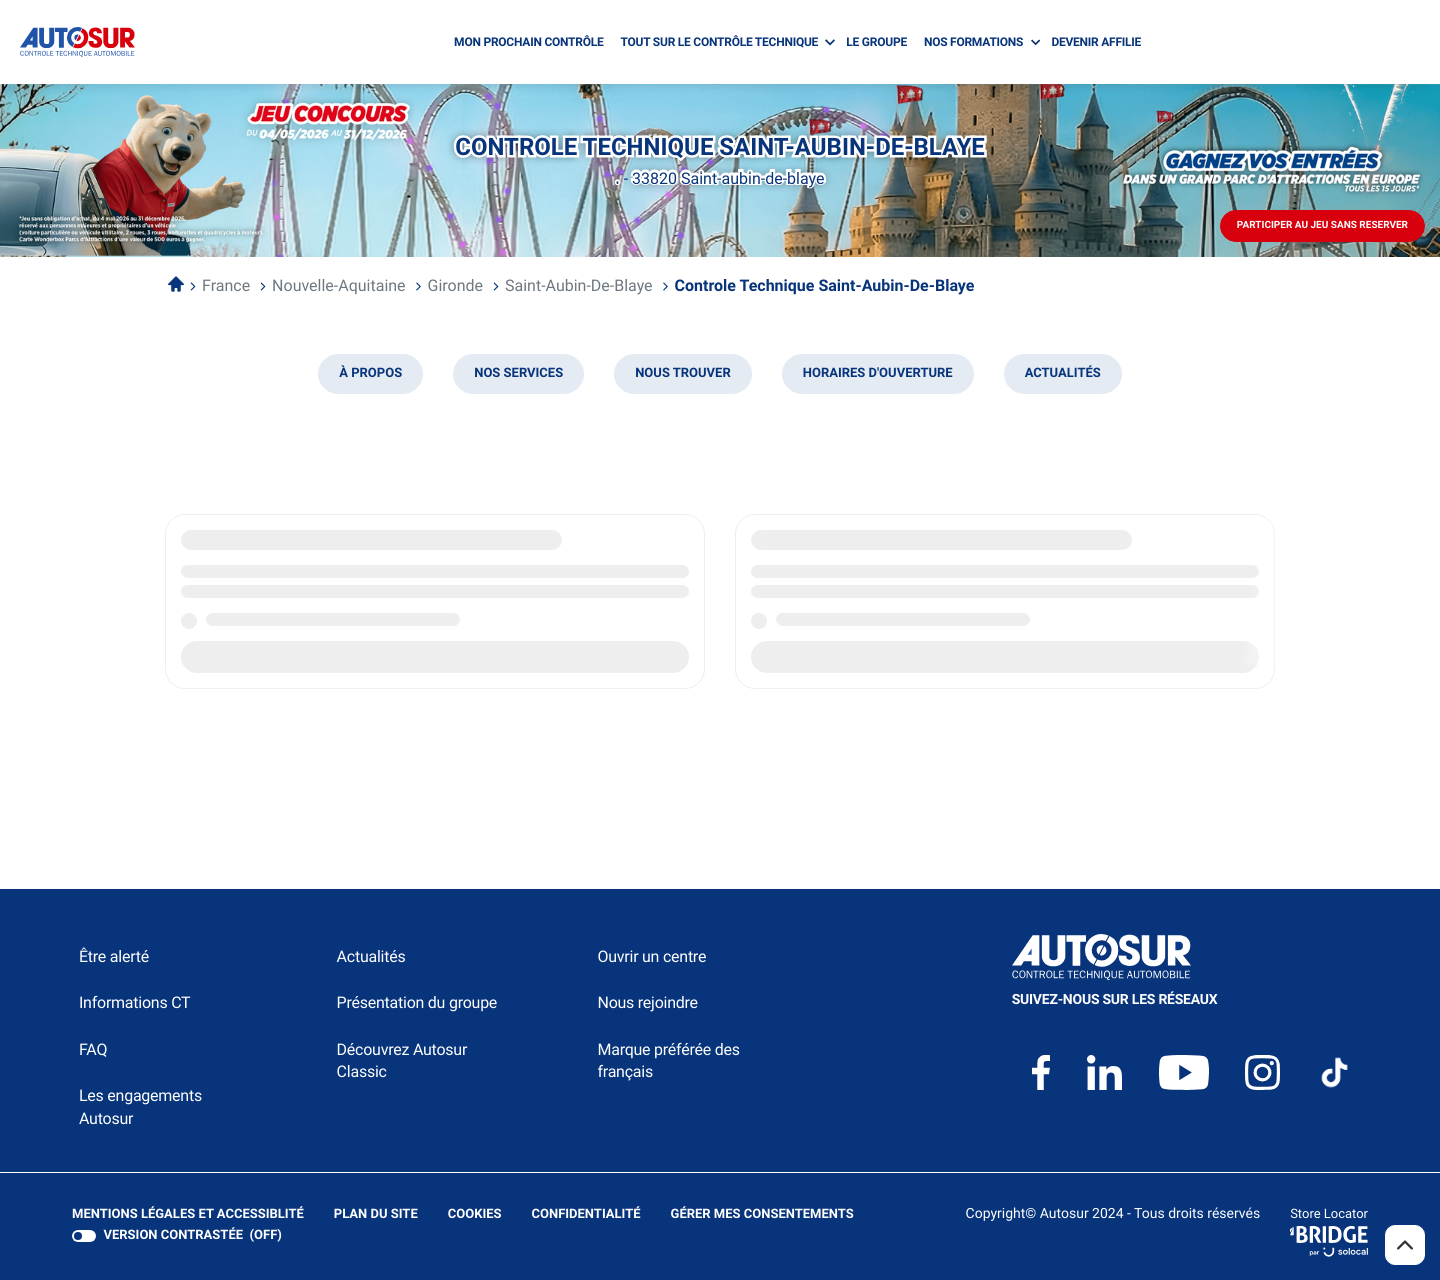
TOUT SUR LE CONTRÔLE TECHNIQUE (720, 42)
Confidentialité (586, 1215)
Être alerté (114, 956)
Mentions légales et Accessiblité (188, 1215)
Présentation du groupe (417, 1002)
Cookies (475, 1215)
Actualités (371, 956)
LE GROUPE (876, 42)
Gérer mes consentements (762, 1214)
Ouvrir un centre (651, 956)
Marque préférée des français (668, 1060)
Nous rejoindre (647, 1002)
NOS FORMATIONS (973, 42)
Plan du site (376, 1214)
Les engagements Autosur (140, 1106)
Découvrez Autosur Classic (402, 1060)
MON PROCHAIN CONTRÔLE (528, 42)
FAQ (93, 1049)
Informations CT (134, 1002)
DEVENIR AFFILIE (1096, 42)
